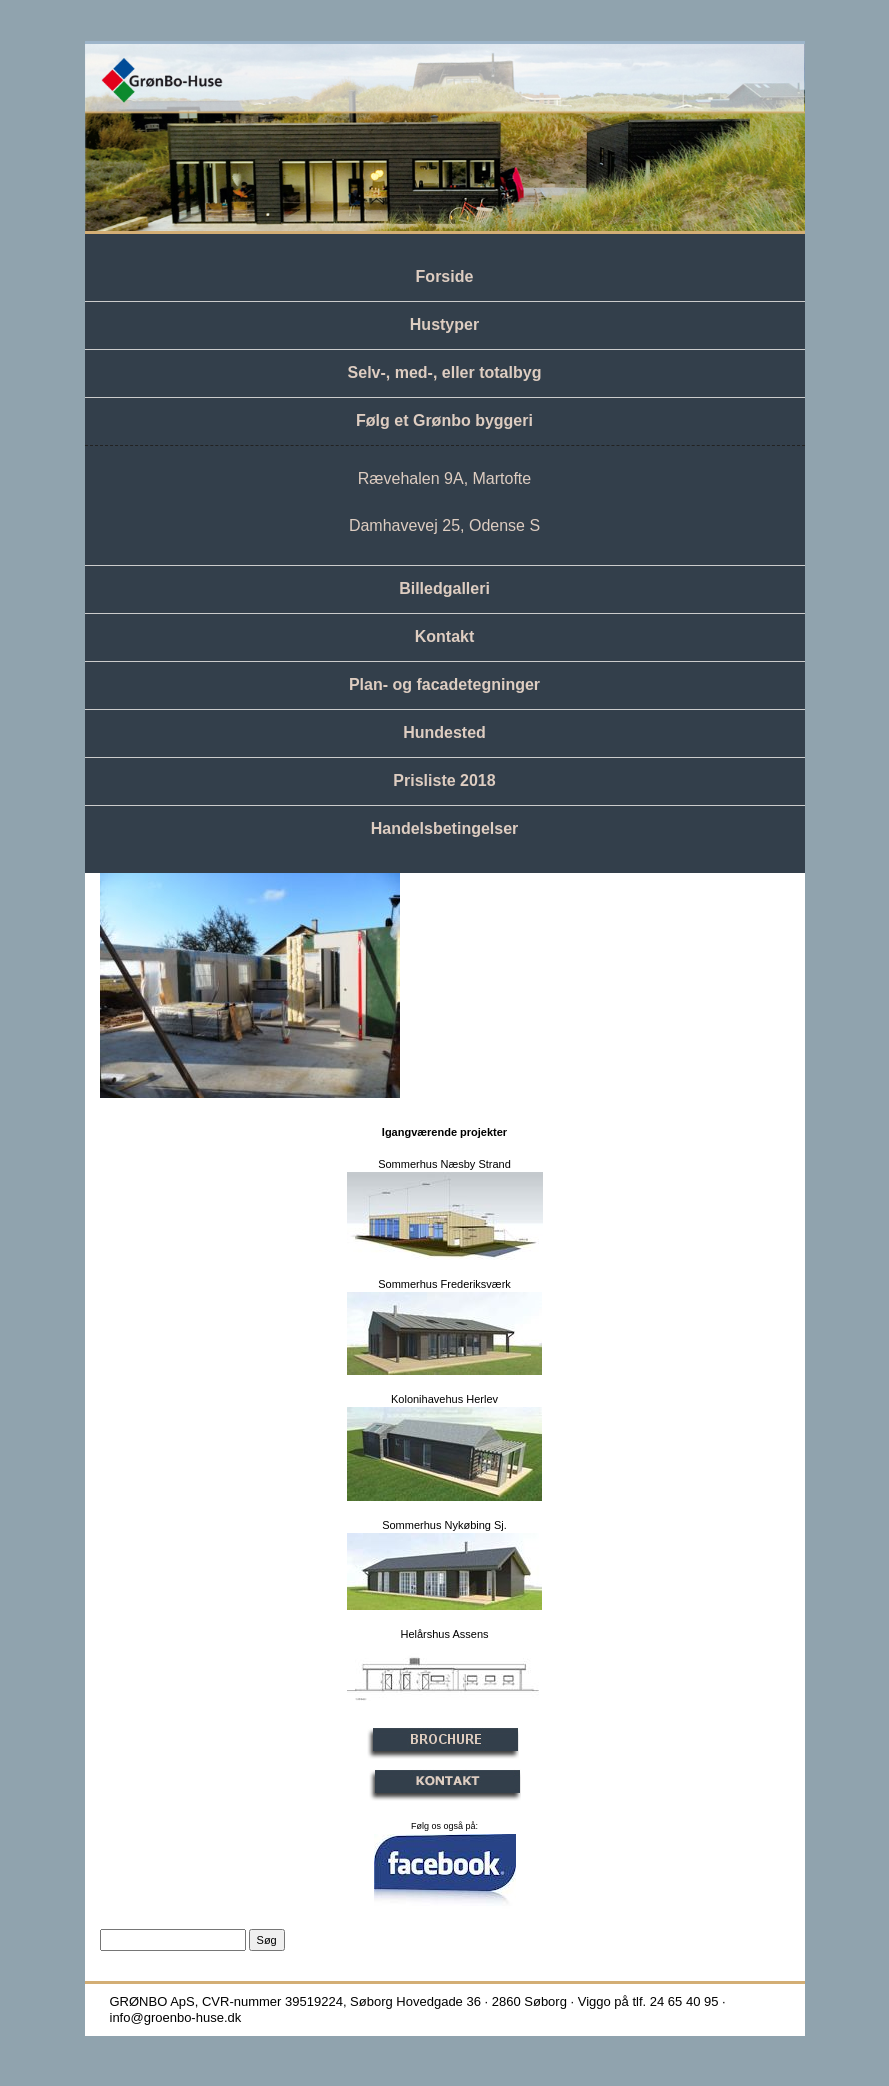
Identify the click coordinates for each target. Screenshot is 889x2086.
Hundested (444, 732)
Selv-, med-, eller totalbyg (445, 372)
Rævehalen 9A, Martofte (444, 478)
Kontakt (445, 636)
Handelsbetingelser (445, 828)
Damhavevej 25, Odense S (444, 525)
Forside (445, 276)
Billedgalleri (444, 588)
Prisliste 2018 (444, 780)
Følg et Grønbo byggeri (444, 420)
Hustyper (444, 324)
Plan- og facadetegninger (444, 684)
